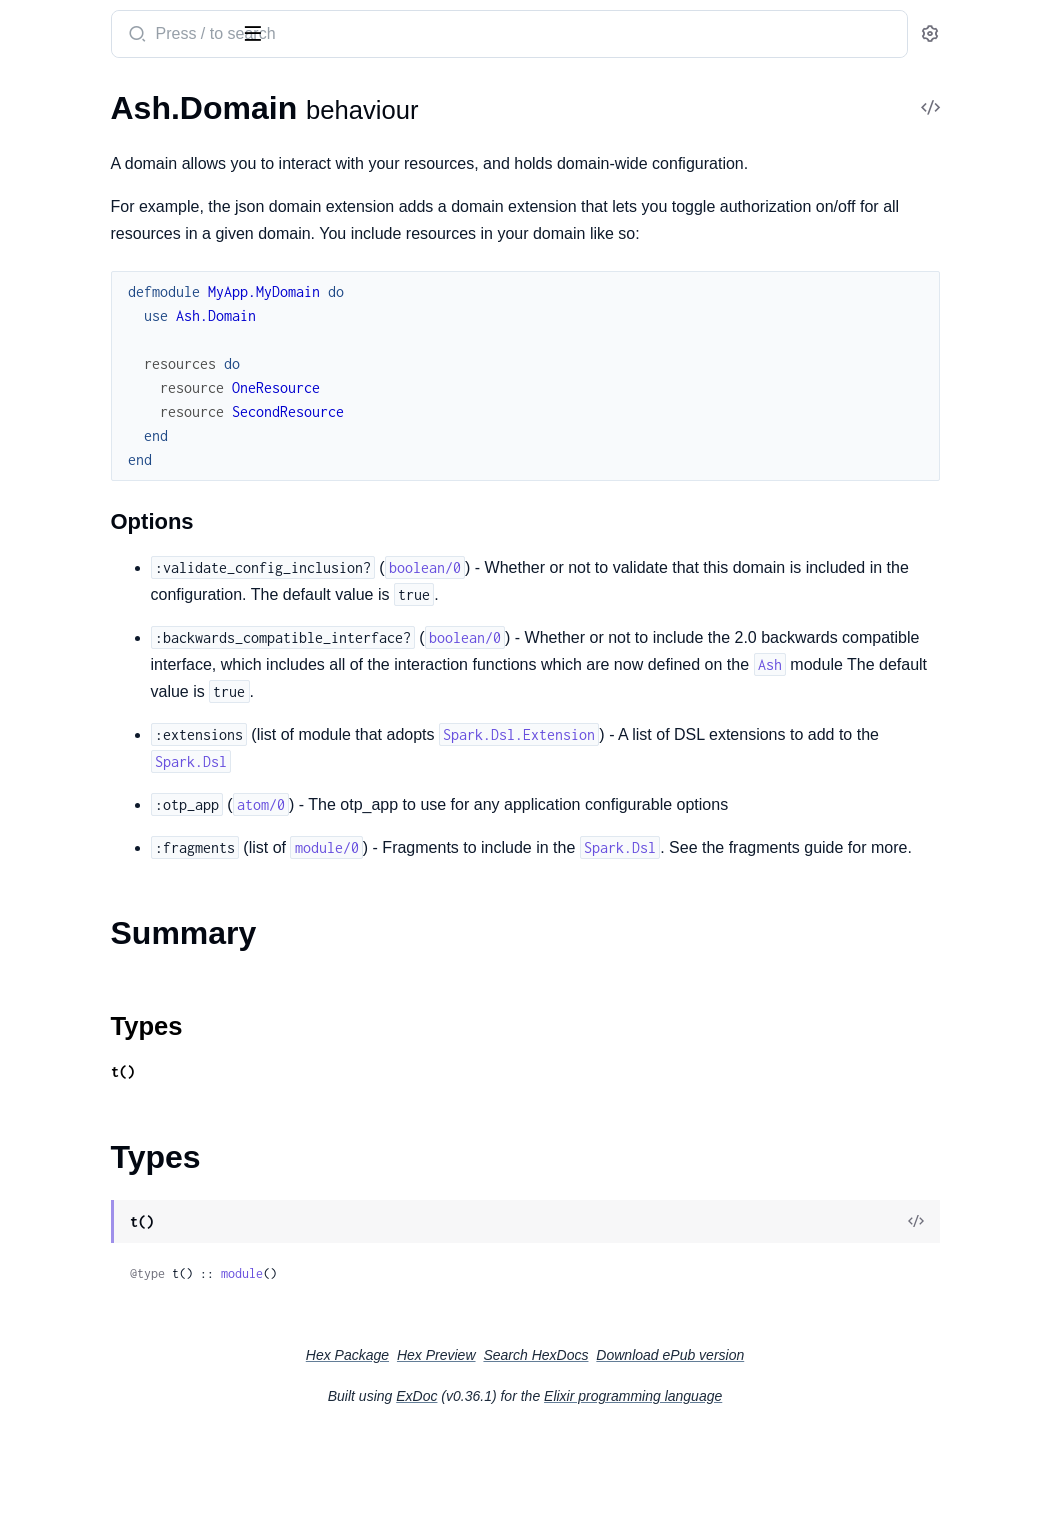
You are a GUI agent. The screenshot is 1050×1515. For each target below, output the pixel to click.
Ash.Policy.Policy (73, 1304)
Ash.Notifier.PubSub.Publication (126, 1223)
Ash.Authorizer (67, 644)
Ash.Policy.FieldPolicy (90, 1250)
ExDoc (566, 1477)
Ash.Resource (62, 1019)
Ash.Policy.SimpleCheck (96, 725)
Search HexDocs (685, 1436)
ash (95, 26)
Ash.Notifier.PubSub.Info (100, 1196)
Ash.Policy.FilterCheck (92, 698)
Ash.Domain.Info (73, 1169)
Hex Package (497, 1436)
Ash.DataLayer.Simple (90, 911)
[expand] (280, 138)
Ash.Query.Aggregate (88, 301)
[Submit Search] (384, 36)
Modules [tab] (120, 97)
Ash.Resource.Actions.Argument (126, 1385)
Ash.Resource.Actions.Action (114, 1358)
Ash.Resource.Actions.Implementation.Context (142, 1493)
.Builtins (43, 479)
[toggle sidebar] (274, 32)
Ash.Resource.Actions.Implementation (142, 1466)
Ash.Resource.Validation (98, 548)
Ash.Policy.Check (73, 671)
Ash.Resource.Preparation (105, 355)
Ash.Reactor (57, 992)
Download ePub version (820, 1436)
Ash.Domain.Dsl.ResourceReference (138, 1142)
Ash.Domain (57, 137)
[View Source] (966, 1303)
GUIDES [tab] (40, 97)
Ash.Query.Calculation (92, 328)
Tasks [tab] (211, 97)
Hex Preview (586, 1436)
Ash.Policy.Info (66, 1277)
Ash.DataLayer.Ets (78, 857)
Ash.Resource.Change (90, 452)
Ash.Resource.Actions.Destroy (119, 1439)
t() (372, 1152)
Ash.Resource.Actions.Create (115, 1412)
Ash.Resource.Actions (90, 1331)
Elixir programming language (783, 1477)
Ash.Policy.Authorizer (89, 965)
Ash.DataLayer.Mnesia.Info (108, 1115)
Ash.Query (52, 232)
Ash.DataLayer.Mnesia (92, 884)
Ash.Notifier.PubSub (85, 938)
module (491, 1354)
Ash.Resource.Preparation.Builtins (133, 382)
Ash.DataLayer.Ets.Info (93, 1088)
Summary (65, 172)
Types (53, 196)
